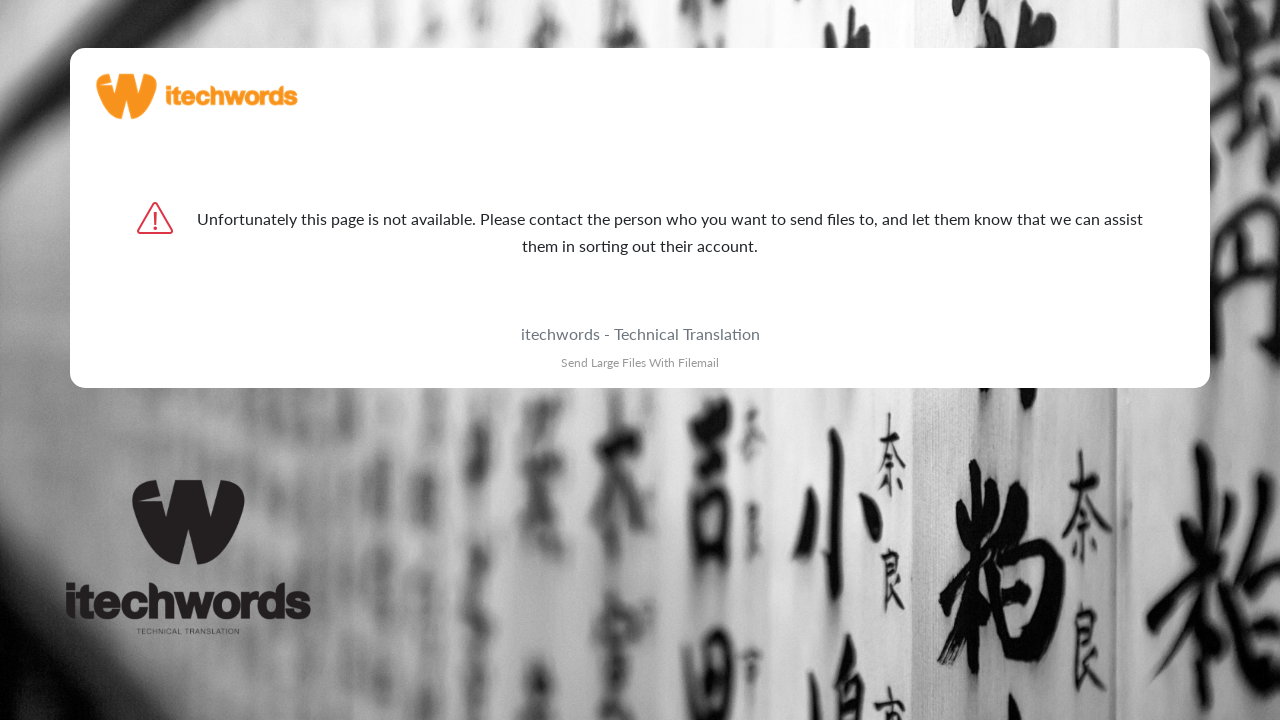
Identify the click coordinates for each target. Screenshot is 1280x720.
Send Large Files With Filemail (640, 362)
